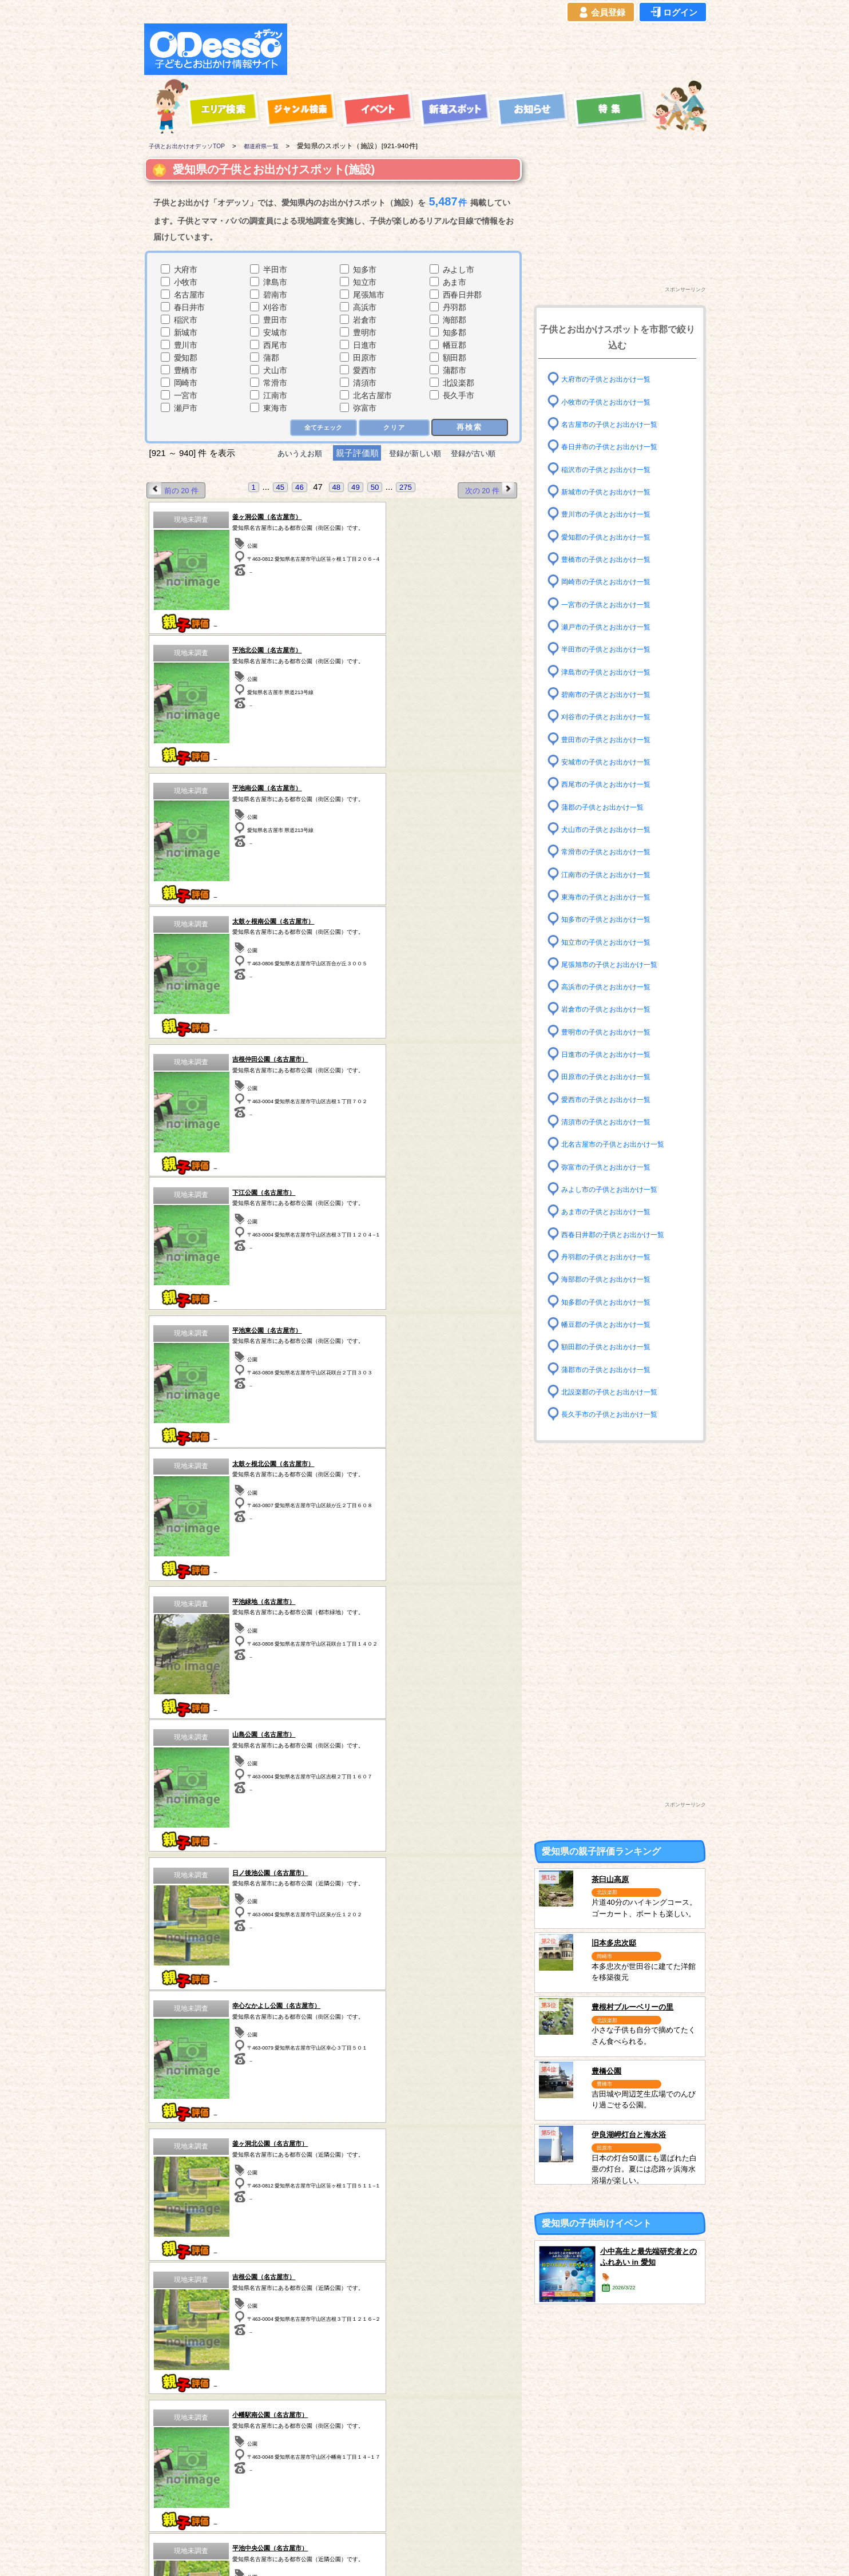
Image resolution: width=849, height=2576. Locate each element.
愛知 (180, 2491)
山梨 (447, 2448)
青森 (180, 2448)
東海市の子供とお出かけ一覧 (613, 897)
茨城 (314, 2462)
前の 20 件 (175, 490)
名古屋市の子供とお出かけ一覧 (617, 424)
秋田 (180, 2477)
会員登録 (600, 12)
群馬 (247, 2477)
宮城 (247, 2448)
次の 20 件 (488, 490)
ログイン (672, 12)
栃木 (314, 2448)
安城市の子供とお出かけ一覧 (613, 762)
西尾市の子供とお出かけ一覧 (613, 784)
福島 (247, 2462)
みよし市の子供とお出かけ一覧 (617, 1189)
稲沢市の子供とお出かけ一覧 (613, 469)
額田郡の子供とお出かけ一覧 (613, 1346)
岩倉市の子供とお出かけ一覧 (613, 1009)
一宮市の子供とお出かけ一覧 (613, 604)
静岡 (447, 2462)
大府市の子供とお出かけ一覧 (613, 379)
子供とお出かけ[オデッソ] (377, 2554)
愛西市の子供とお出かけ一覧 (613, 1099)
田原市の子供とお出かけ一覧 (613, 1076)
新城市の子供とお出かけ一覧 (613, 492)
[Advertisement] (500, 49)
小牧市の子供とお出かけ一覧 (613, 401)
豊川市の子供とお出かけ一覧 (613, 514)
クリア (393, 427)
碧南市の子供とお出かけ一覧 (613, 694)
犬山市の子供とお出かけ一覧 (613, 829)
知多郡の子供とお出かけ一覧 (613, 1301)
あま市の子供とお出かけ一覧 (613, 1211)
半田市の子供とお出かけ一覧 (613, 649)
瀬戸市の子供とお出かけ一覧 (613, 627)
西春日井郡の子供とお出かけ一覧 (621, 1234)
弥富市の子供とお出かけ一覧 (613, 1166)
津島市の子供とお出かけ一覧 (613, 671)
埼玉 (314, 2477)
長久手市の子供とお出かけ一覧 (617, 1414)
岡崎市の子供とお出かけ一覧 (613, 581)
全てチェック (319, 427)
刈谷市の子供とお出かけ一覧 (613, 716)
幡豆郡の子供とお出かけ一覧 (613, 1324)
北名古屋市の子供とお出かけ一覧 (621, 1144)
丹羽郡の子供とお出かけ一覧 (613, 1257)
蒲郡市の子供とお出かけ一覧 (613, 1369)
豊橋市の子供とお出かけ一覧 (613, 559)
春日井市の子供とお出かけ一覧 (617, 446)
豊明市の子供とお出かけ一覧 (613, 1032)
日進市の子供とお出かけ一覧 (613, 1054)
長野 (447, 2477)
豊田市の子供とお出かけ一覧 (613, 739)
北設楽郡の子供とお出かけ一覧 (617, 1392)
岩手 (180, 2462)
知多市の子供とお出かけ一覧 (613, 919)
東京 (380, 2462)
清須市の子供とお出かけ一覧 (613, 1121)
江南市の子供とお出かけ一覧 (613, 874)
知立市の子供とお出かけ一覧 (613, 941)
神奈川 (380, 2477)
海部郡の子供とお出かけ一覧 (613, 1279)
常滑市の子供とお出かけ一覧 (613, 851)
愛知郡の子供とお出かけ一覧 (613, 536)
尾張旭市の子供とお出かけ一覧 (617, 964)
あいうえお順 (290, 453)
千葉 (380, 2448)
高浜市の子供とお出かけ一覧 (613, 986)
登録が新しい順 (415, 453)
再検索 (469, 427)
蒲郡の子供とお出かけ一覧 (609, 806)
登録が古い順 (483, 453)
